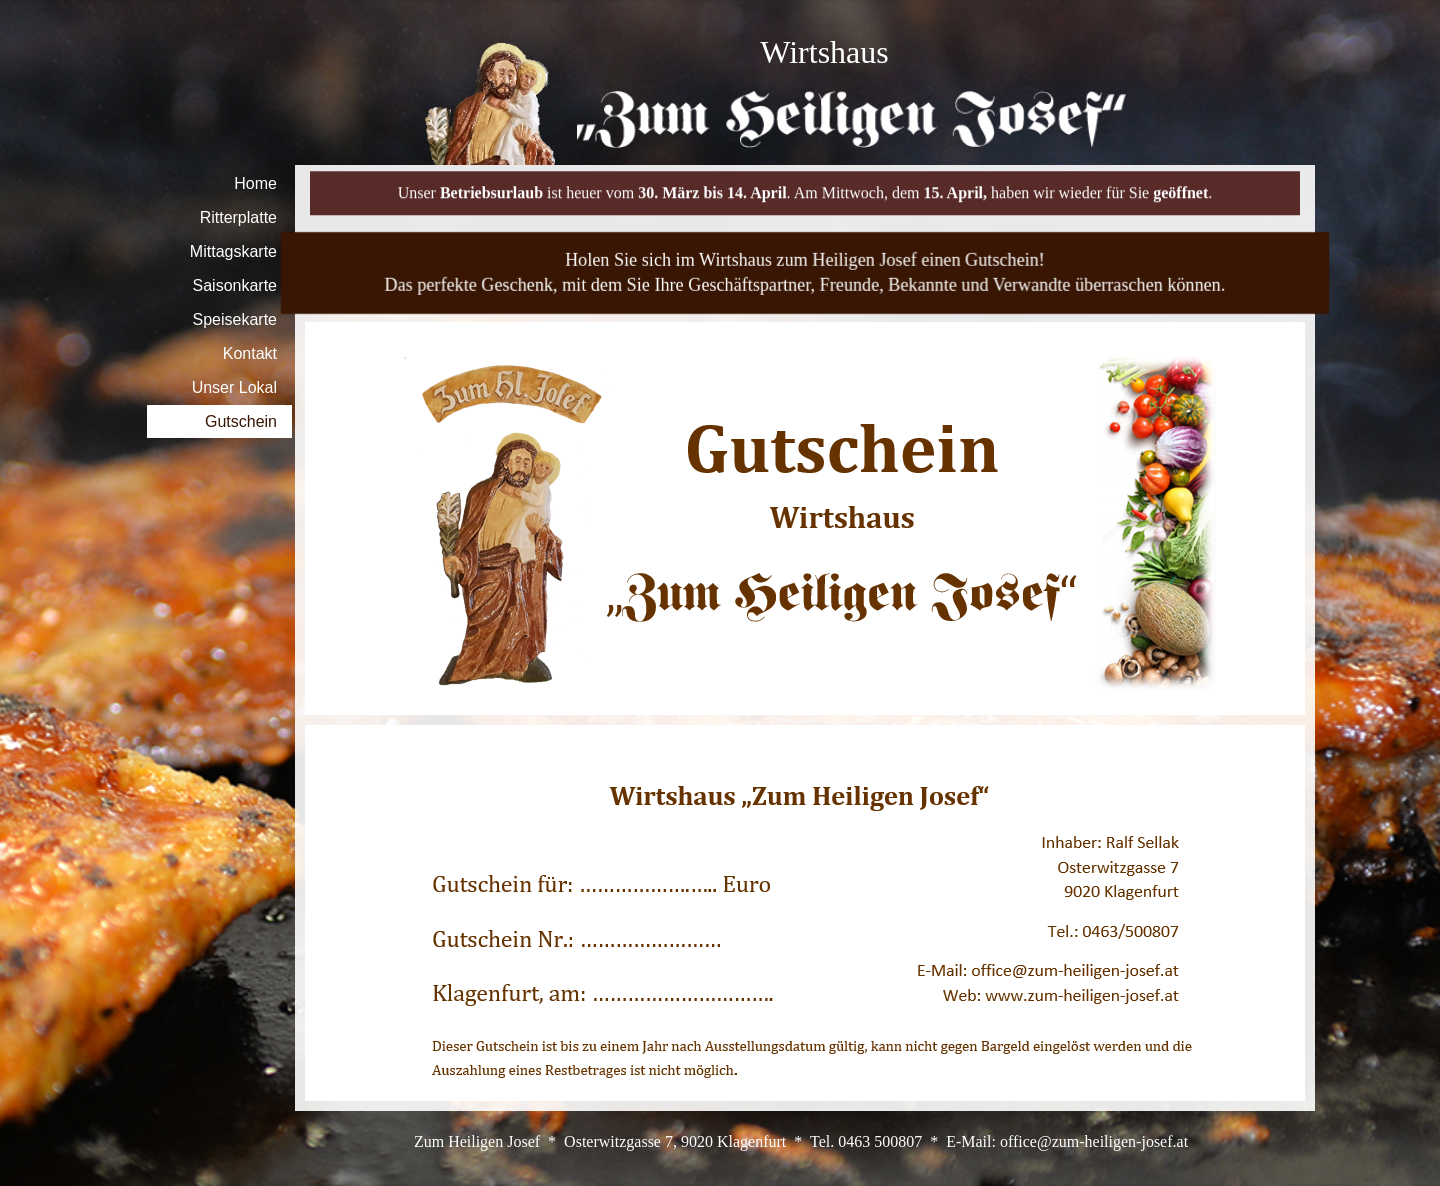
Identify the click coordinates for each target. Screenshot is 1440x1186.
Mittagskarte (233, 251)
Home (255, 183)
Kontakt (250, 353)
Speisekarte (235, 319)
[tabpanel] (824, 52)
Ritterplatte (238, 217)
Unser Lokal (234, 387)
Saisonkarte (235, 285)
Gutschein (241, 421)
